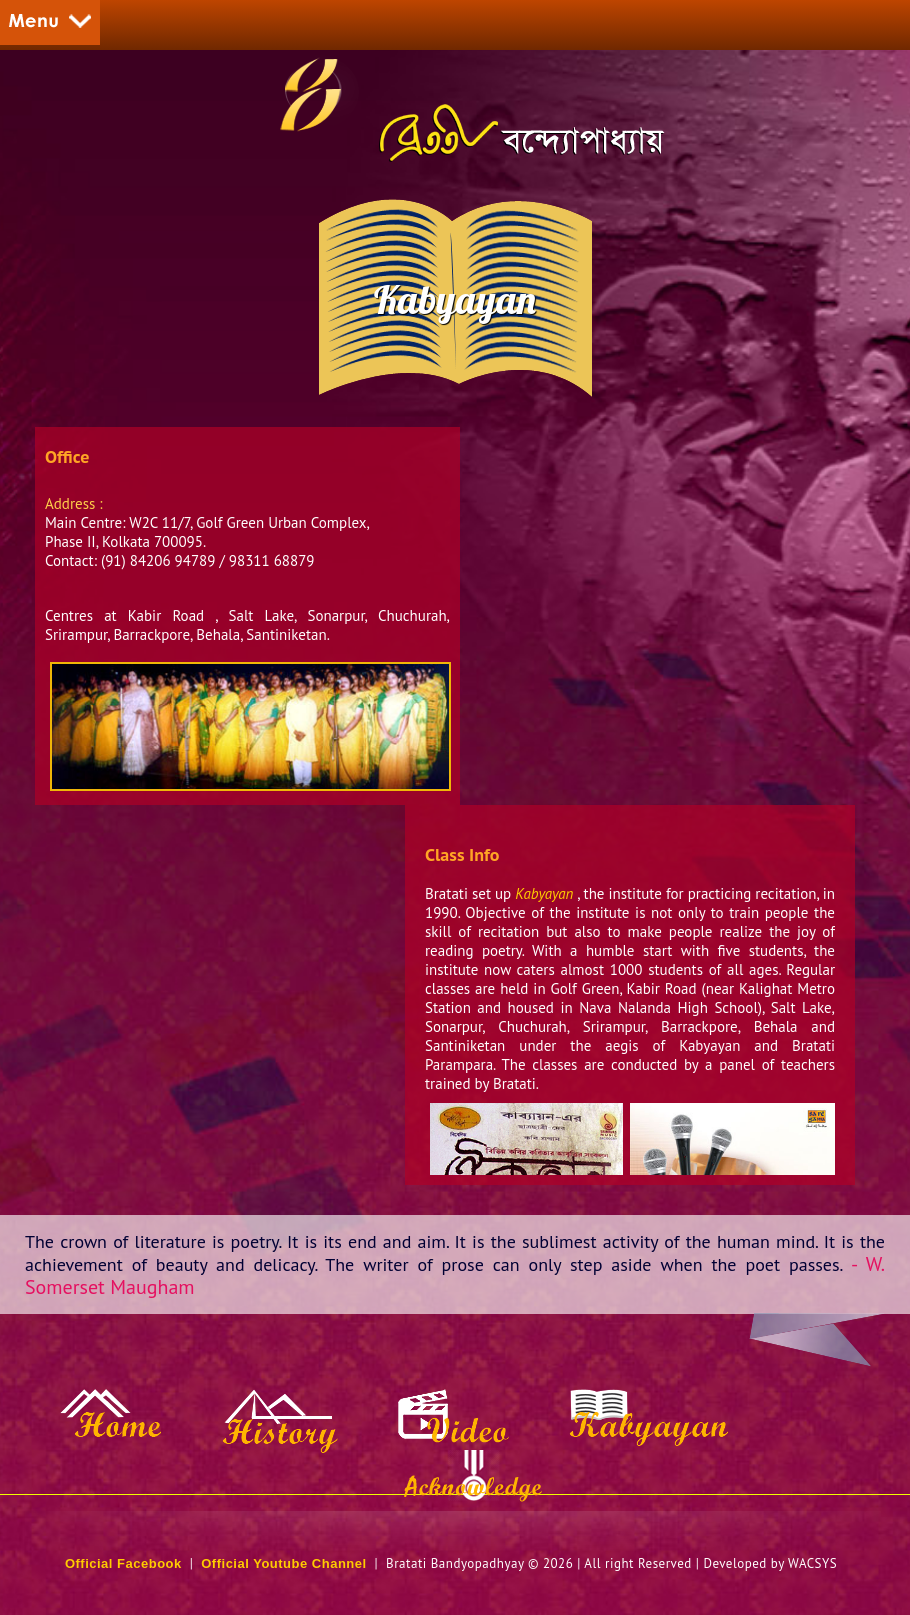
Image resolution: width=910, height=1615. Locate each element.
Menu (50, 22)
